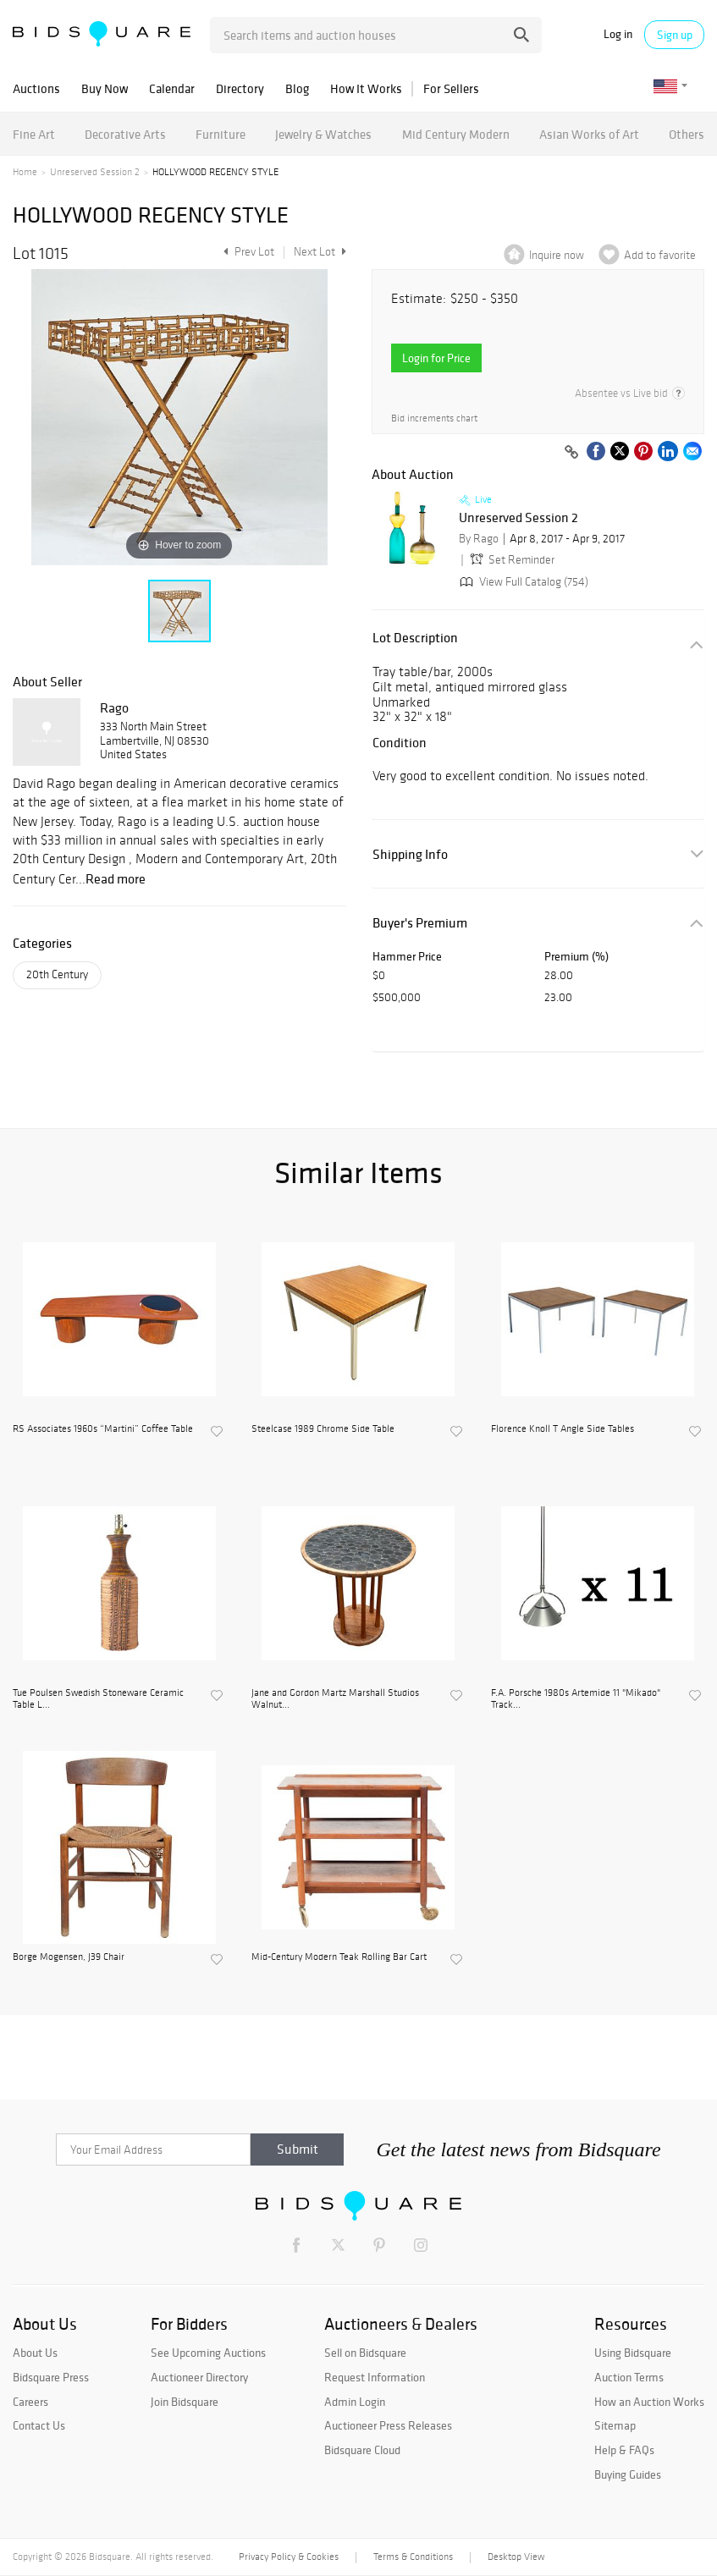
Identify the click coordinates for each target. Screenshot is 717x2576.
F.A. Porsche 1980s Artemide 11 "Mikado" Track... (575, 1698)
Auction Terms (629, 2377)
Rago (114, 707)
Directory (240, 88)
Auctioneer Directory (199, 2377)
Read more (115, 878)
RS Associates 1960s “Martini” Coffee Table (103, 1428)
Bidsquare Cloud (362, 2450)
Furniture (220, 134)
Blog (297, 88)
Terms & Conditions (413, 2556)
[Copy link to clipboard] (571, 453)
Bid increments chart (434, 418)
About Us (35, 2352)
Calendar (172, 88)
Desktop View (516, 2556)
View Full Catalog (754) (522, 582)
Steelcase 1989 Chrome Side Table (322, 1428)
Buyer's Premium (419, 923)
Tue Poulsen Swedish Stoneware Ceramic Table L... (98, 1698)
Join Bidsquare (184, 2401)
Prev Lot (246, 252)
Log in (618, 34)
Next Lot (320, 252)
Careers (30, 2401)
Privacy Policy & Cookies (289, 2556)
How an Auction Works (649, 2401)
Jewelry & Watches (323, 134)
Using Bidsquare (632, 2352)
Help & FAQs (624, 2450)
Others (686, 134)
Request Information (374, 2377)
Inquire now (556, 255)
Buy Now (104, 88)
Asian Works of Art (589, 134)
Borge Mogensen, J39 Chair (68, 1956)
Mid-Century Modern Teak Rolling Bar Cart (339, 1956)
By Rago (479, 538)
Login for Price (436, 358)
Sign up (674, 34)
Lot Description (415, 638)
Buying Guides (627, 2474)
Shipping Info (410, 854)
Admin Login (354, 2401)
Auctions (36, 88)
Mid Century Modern (456, 134)
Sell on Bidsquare (365, 2352)
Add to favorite (660, 255)
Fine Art (34, 134)
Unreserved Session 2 (95, 172)
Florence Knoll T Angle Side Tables (562, 1428)
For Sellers (451, 88)
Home (25, 172)
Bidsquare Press (51, 2377)
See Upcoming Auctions (208, 2352)
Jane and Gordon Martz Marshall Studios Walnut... (335, 1698)
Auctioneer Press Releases (388, 2425)
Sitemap (615, 2425)
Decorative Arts (125, 134)
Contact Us (39, 2425)
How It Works (366, 88)
